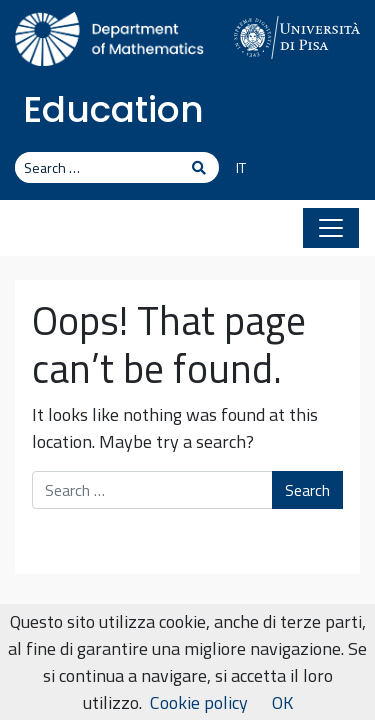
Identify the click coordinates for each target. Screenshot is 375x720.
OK (282, 702)
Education (113, 109)
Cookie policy (199, 702)
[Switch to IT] (234, 169)
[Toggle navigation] (331, 228)
